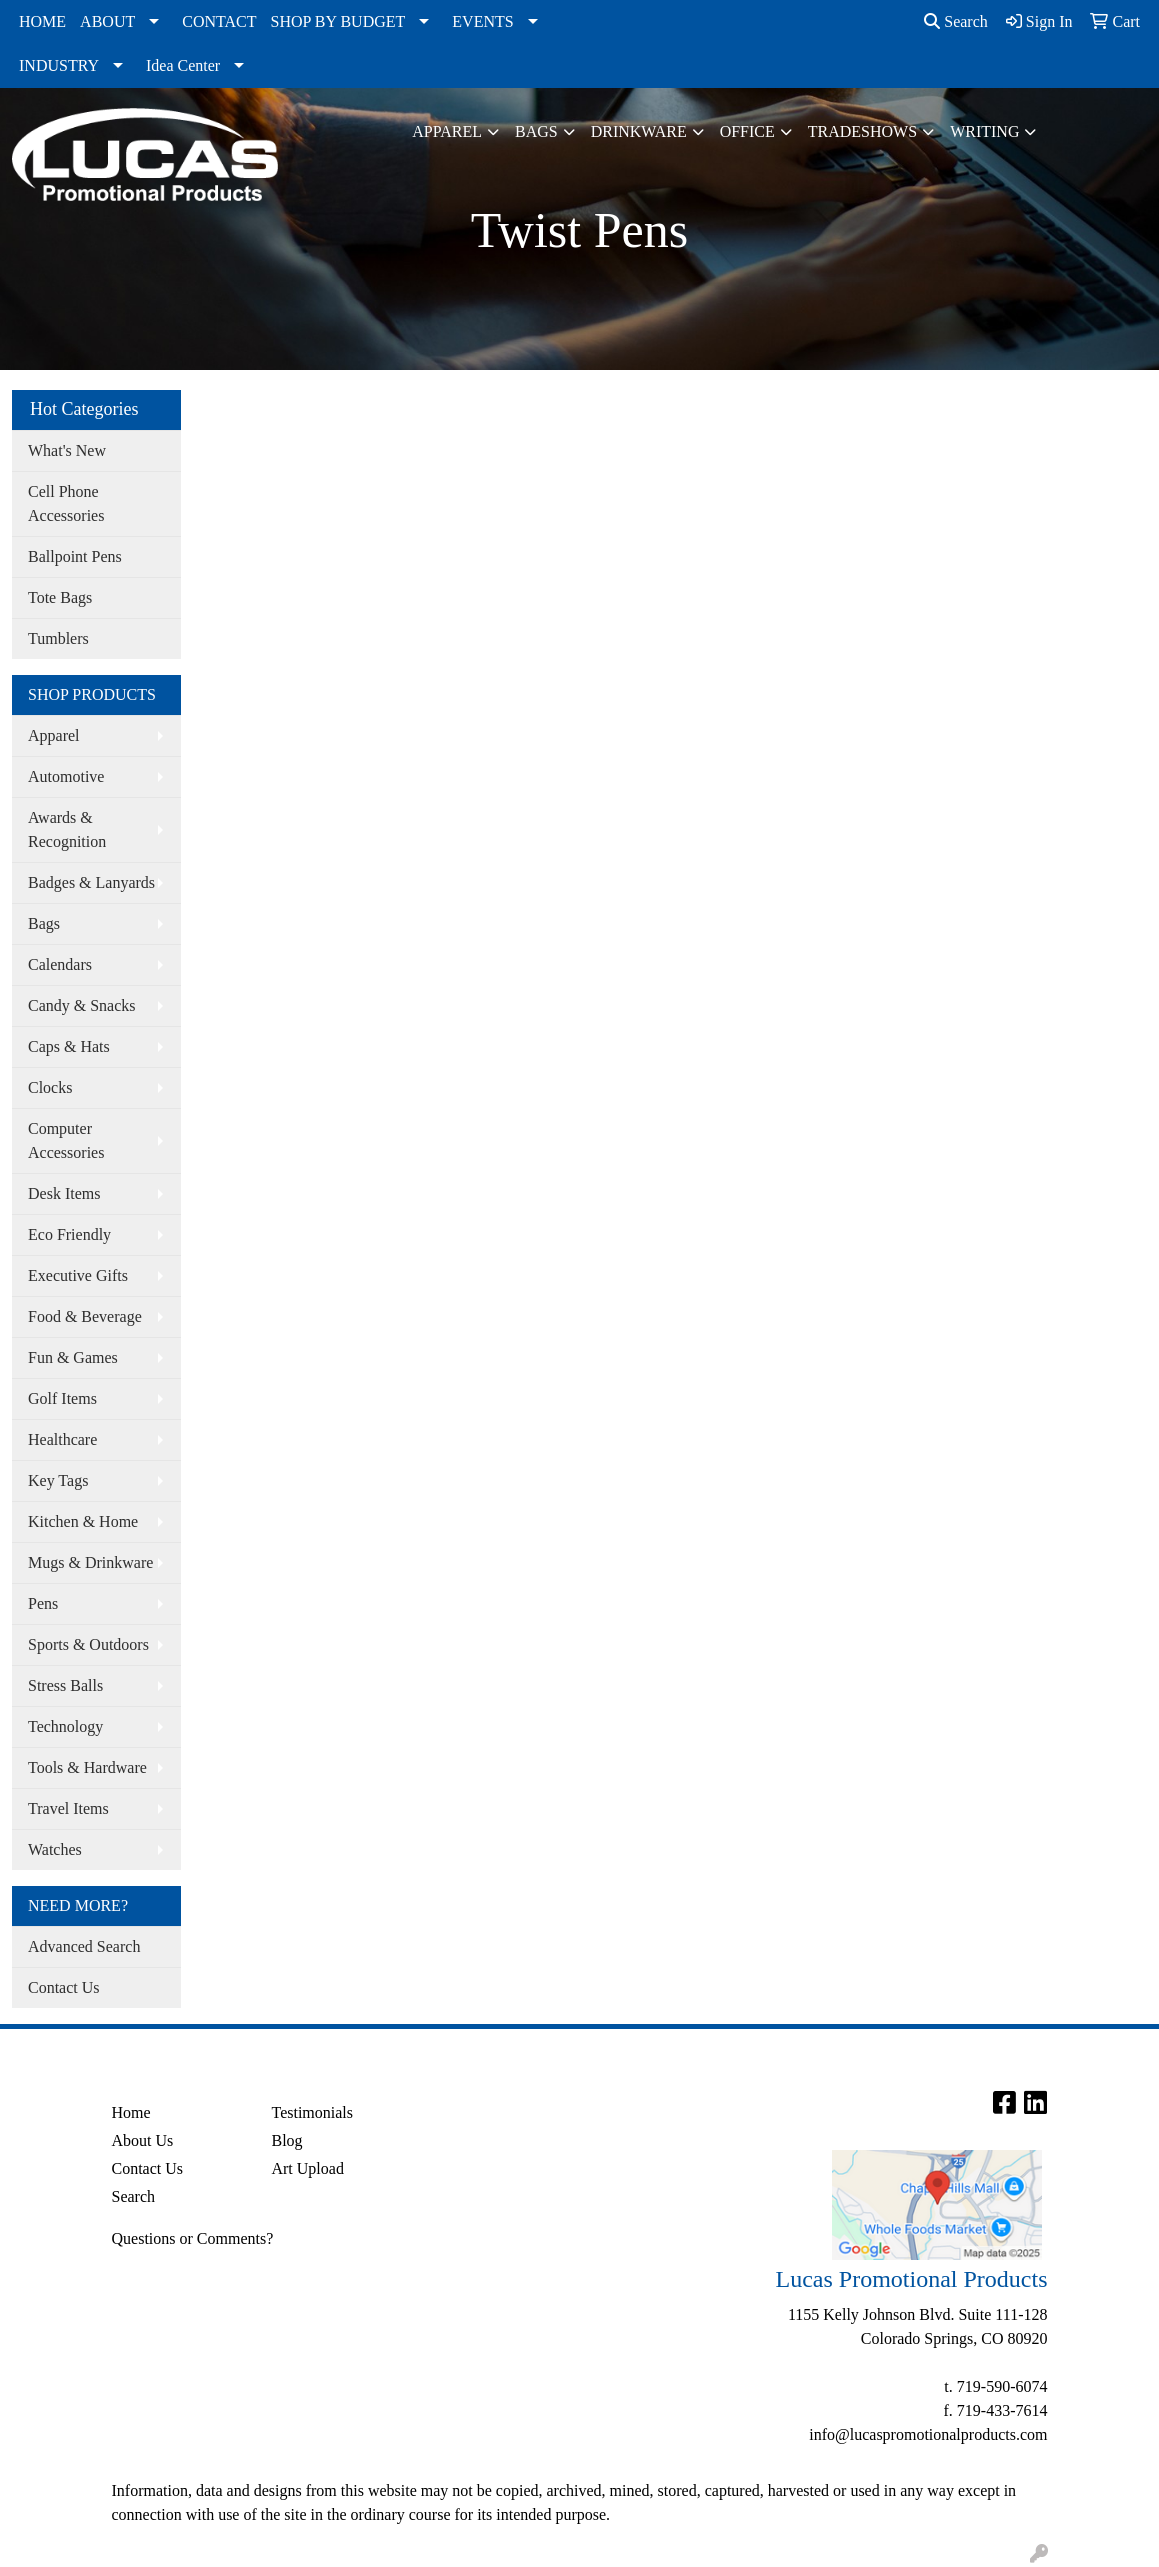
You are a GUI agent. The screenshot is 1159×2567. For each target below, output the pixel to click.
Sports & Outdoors (88, 1644)
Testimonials (312, 2112)
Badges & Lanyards (91, 882)
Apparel (447, 131)
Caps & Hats (69, 1046)
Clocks (50, 1087)
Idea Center (183, 65)
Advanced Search (84, 1946)
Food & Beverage (85, 1316)
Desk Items (64, 1193)
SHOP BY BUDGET (338, 21)
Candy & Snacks (82, 1005)
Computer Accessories (66, 1140)
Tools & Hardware (87, 1767)
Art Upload (307, 2168)
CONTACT (219, 21)
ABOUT (107, 21)
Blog (286, 2140)
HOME (42, 21)
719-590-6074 (1002, 2386)
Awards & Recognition (67, 829)
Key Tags (58, 1480)
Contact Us (64, 1987)
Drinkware (639, 131)
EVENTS (482, 21)
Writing (984, 131)
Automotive (66, 776)
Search (956, 21)
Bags (536, 131)
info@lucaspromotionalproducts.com (928, 2434)
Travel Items (68, 1808)
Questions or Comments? (193, 2238)
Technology (65, 1726)
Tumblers (58, 638)
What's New (67, 450)
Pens (43, 1603)
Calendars (60, 964)
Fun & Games (73, 1357)
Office (747, 131)
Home (131, 2112)
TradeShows (862, 131)
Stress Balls (65, 1685)
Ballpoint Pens (75, 556)
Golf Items (62, 1398)
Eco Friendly (69, 1234)
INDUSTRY (59, 65)
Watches (55, 1849)
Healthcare (62, 1439)
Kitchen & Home (83, 1521)
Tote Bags (60, 597)
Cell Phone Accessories (66, 503)
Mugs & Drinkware (90, 1562)
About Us (143, 2140)
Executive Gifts (78, 1275)
